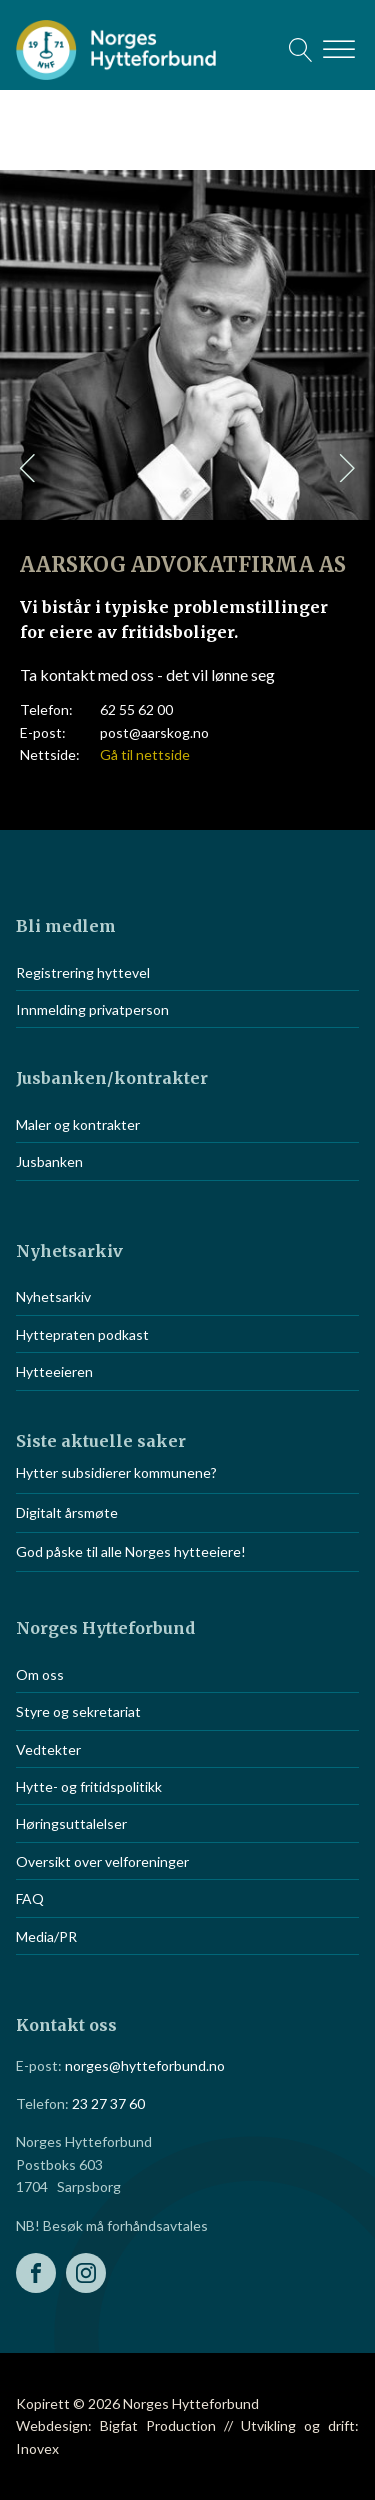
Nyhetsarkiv (53, 1296)
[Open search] (301, 50)
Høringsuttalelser (71, 1823)
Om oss (40, 1674)
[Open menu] (339, 50)
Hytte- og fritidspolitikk (89, 1786)
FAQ (30, 1898)
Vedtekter (48, 1749)
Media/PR (46, 1936)
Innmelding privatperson (92, 1009)
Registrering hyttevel (83, 972)
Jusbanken (49, 1161)
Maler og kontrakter (78, 1124)
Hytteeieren (54, 1371)
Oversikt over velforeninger (102, 1861)
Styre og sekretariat (78, 1711)
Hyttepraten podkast (82, 1334)
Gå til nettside (145, 754)
